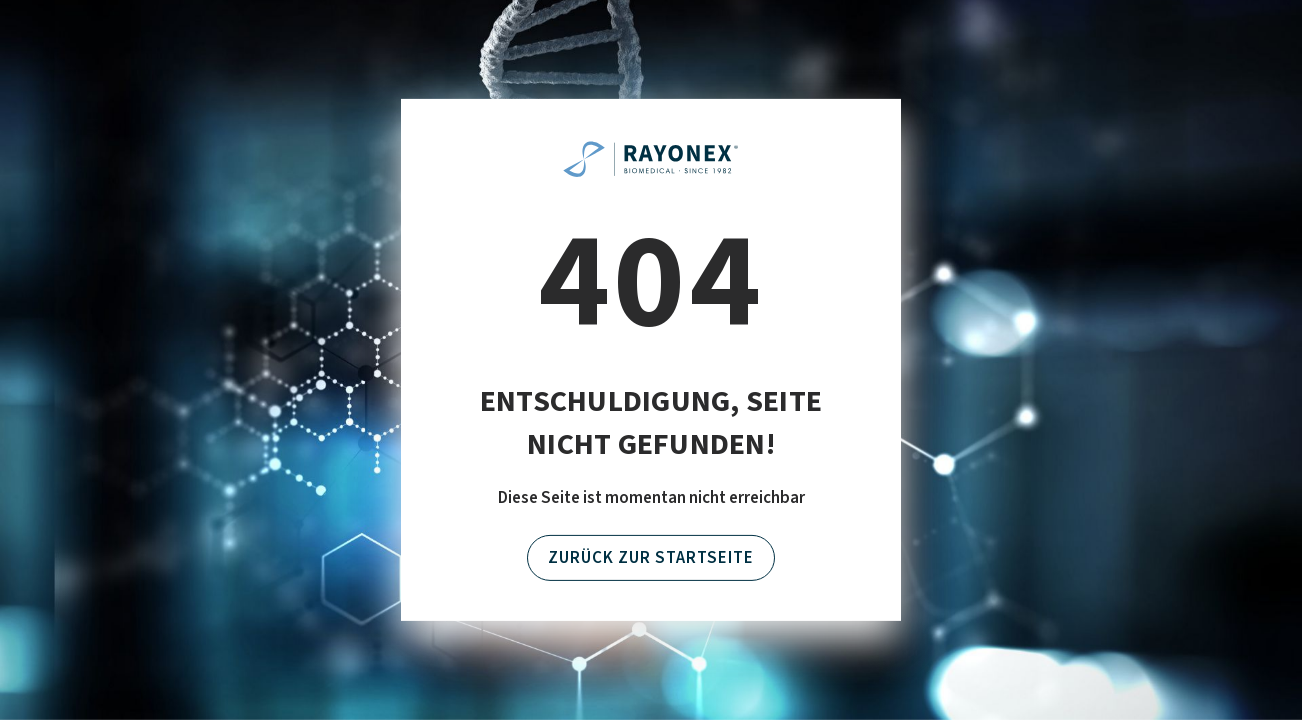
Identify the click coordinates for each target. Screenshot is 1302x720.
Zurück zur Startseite (651, 558)
